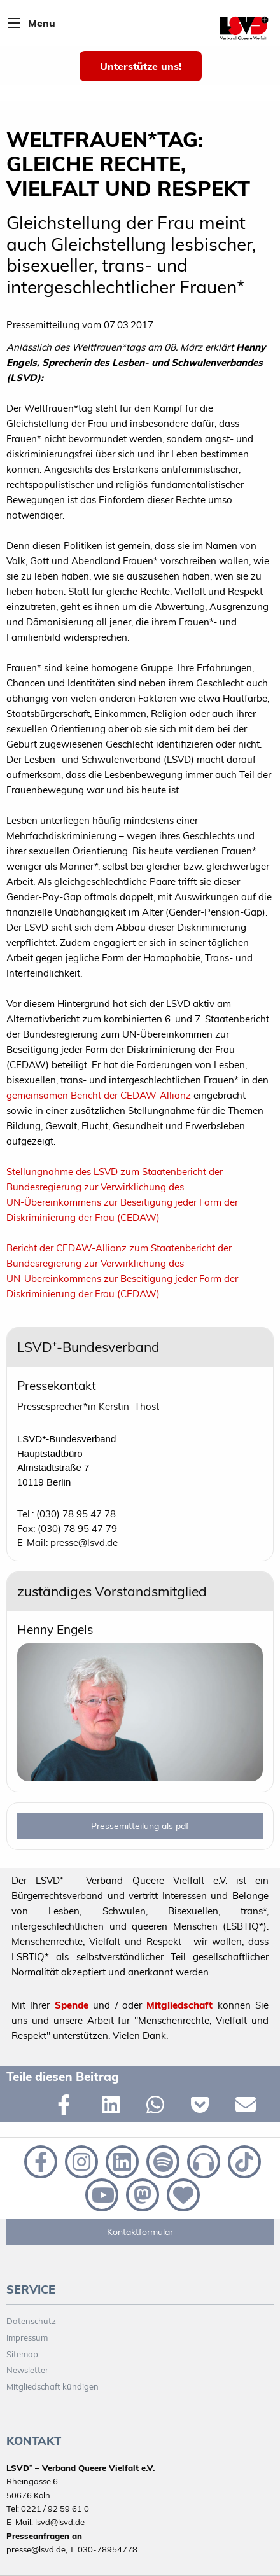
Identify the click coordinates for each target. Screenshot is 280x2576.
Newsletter (27, 2370)
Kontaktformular (140, 2232)
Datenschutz (31, 2321)
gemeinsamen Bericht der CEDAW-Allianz (99, 1095)
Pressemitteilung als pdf (140, 1826)
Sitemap (22, 2354)
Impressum (27, 2337)
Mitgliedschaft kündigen (52, 2386)
